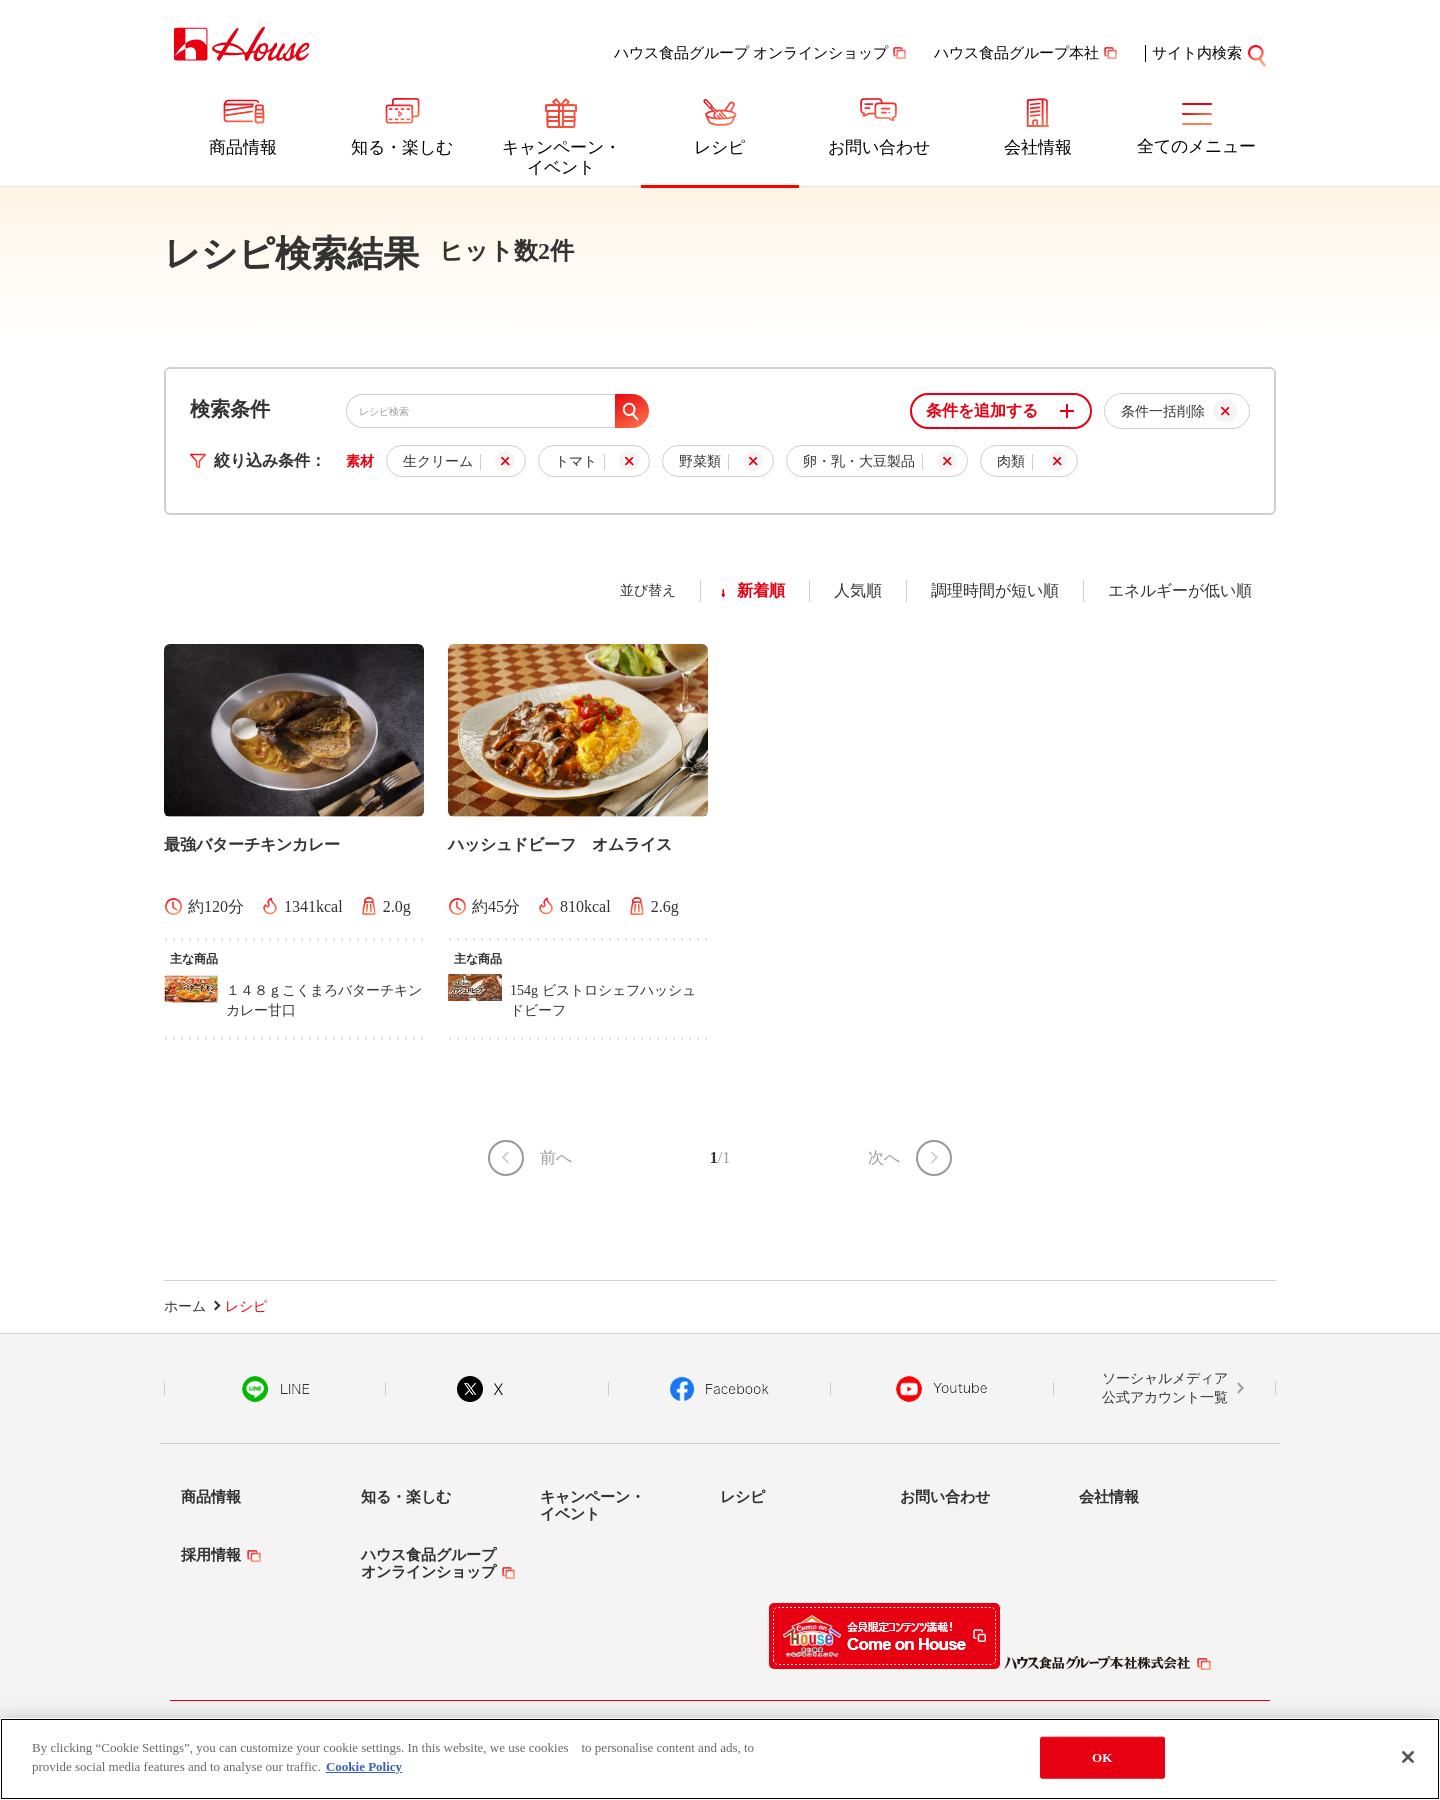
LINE (275, 1389)
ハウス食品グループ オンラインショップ (751, 53)
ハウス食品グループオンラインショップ (428, 1563)
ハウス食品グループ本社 (1016, 53)
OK (1102, 1757)
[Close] (1408, 1757)
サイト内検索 (1197, 53)
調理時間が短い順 (995, 590)
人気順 (858, 590)
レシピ (719, 147)
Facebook (719, 1389)
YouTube (942, 1389)
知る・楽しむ (402, 147)
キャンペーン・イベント (561, 157)
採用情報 (211, 1555)
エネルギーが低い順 (1180, 590)
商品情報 (243, 147)
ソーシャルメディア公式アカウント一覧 (1165, 1388)
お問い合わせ (879, 147)
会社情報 (1038, 147)
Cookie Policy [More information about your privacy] (364, 1766)
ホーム (185, 1306)
